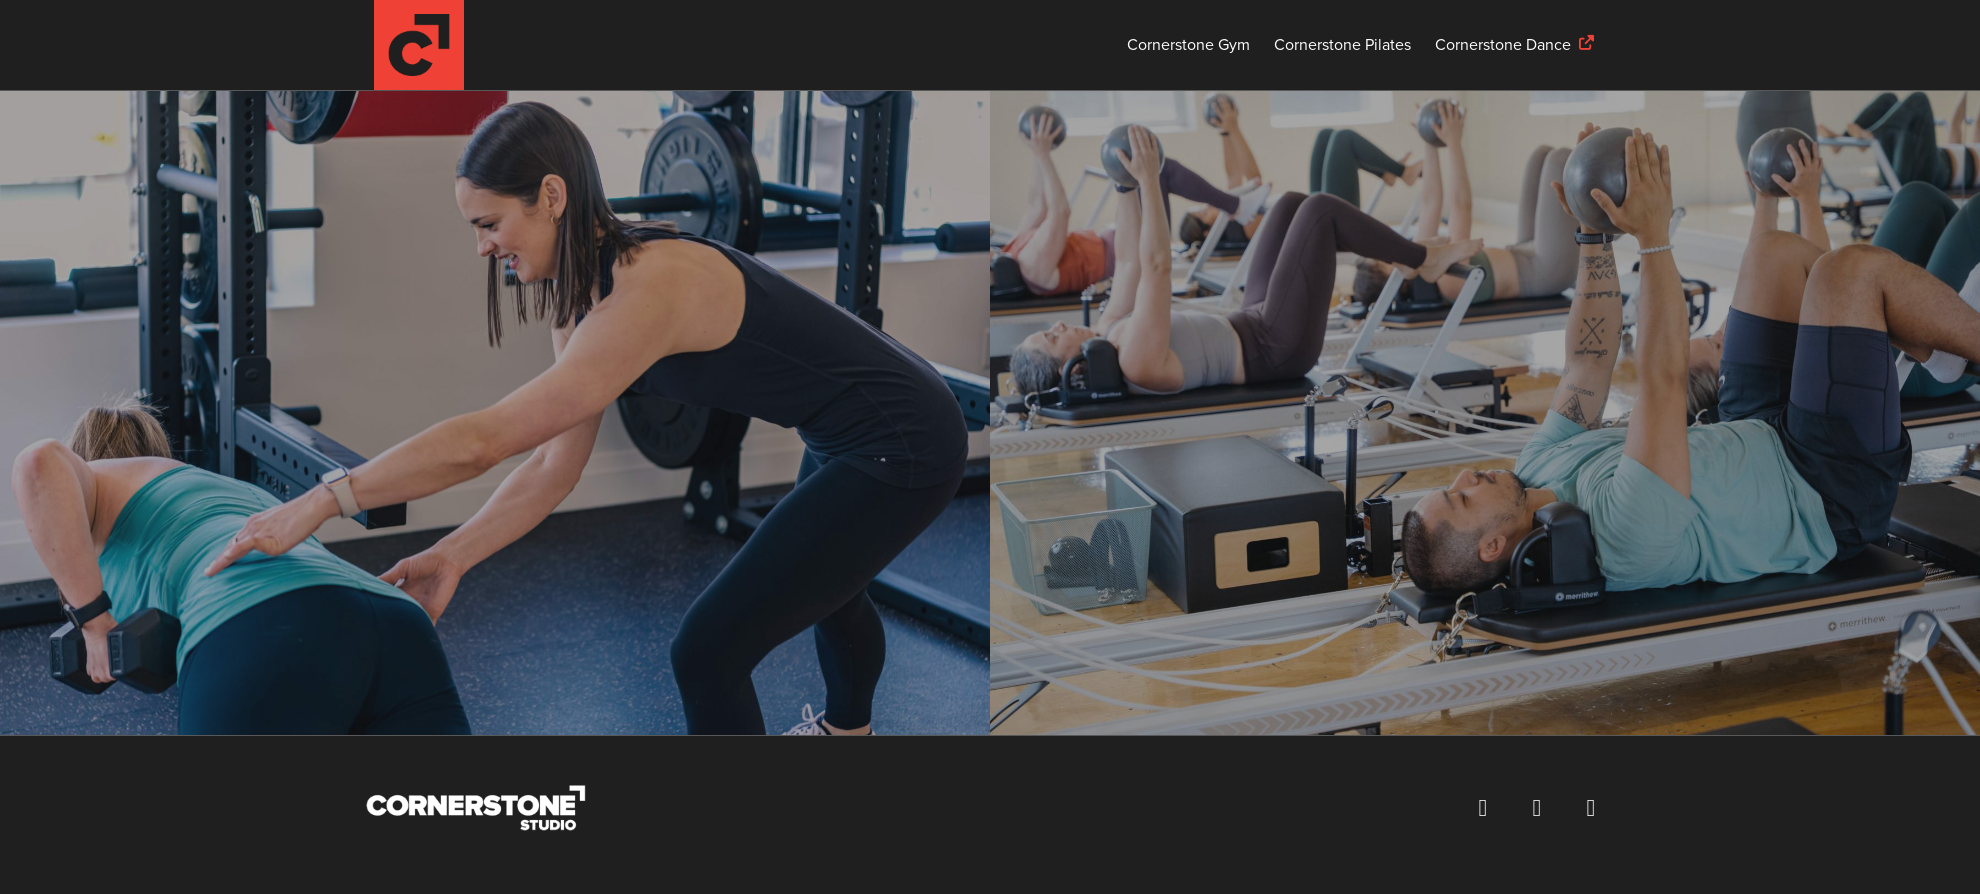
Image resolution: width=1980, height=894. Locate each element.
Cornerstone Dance (1503, 45)
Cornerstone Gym (1188, 45)
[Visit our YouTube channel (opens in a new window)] (1591, 808)
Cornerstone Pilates (1342, 45)
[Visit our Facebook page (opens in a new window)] (1483, 808)
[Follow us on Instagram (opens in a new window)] (1537, 808)
